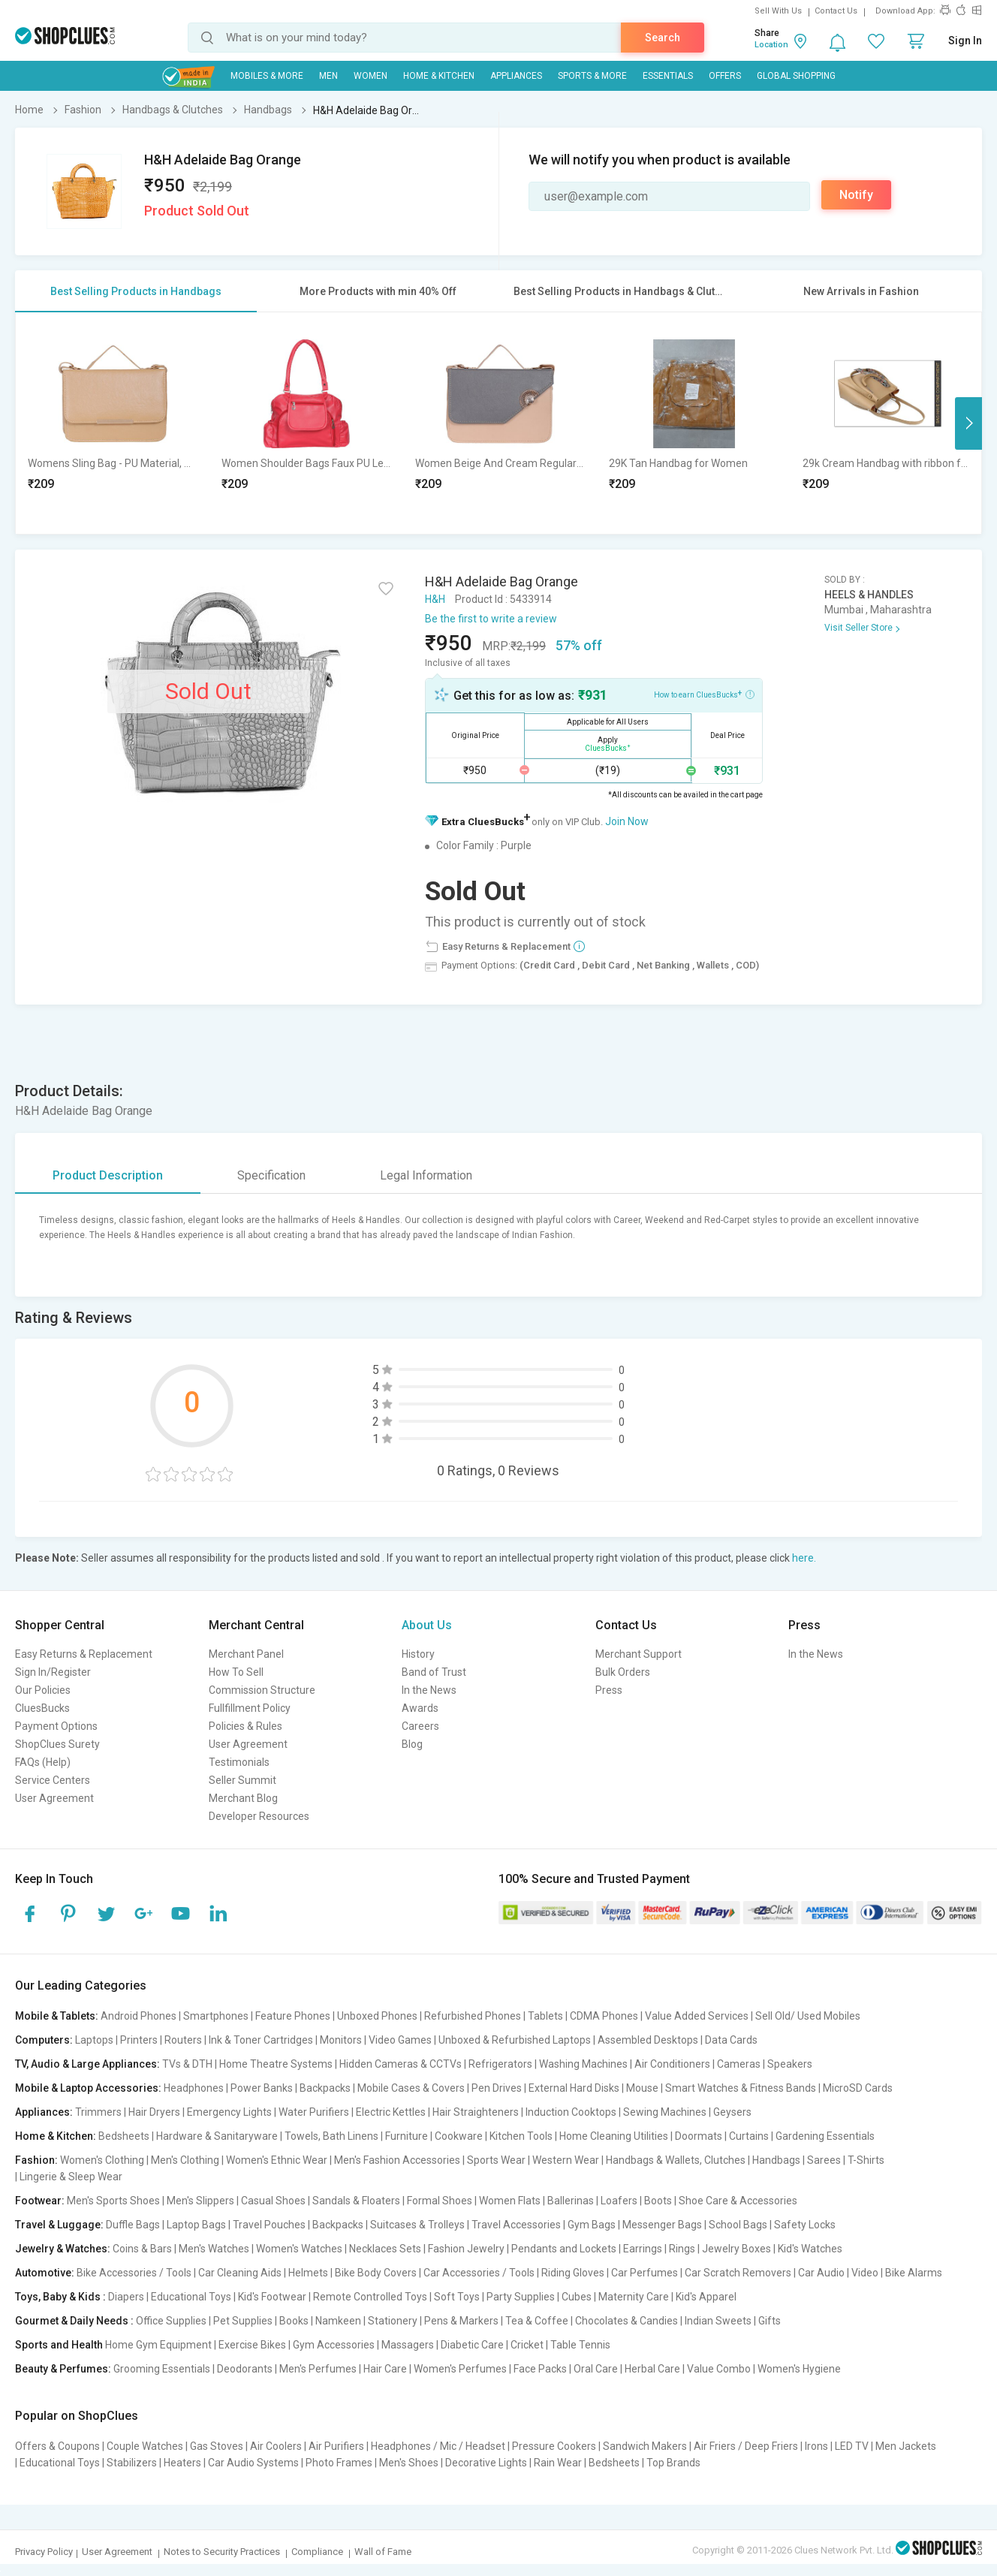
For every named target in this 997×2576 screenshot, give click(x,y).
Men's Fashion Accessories (397, 2160)
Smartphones (215, 2016)
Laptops (94, 2040)
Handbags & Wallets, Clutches (675, 2160)
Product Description (108, 1175)
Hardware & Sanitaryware (217, 2136)
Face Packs (540, 2369)
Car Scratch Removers (738, 2273)
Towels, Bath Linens (331, 2136)
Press (608, 1690)
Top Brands (673, 2463)
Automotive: (44, 2273)
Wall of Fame (382, 2551)
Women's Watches (299, 2249)
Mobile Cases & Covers (411, 2088)
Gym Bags (592, 2225)
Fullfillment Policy (250, 1708)
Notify (856, 195)
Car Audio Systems (253, 2463)
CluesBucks (42, 1708)
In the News (429, 1690)
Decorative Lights (486, 2463)
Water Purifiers (314, 2112)
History (418, 1654)
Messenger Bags (662, 2225)
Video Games (400, 2040)
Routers (183, 2040)
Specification (271, 1175)
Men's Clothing (185, 2160)
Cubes (577, 2297)
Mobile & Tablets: (56, 2016)
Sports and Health (59, 2345)
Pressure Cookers (554, 2446)
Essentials (668, 76)
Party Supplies (520, 2297)
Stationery (392, 2321)
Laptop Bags (196, 2225)
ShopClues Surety (57, 1744)
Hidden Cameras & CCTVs (400, 2064)
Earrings (642, 2249)
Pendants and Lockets (563, 2249)
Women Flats (510, 2201)
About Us (427, 1625)
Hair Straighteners (475, 2112)
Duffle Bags (133, 2225)
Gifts (769, 2321)
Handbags (776, 2160)
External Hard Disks (574, 2088)
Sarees (824, 2160)
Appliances (516, 76)
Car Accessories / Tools (479, 2273)
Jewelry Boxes (736, 2249)
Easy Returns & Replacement (83, 1654)
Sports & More (592, 76)
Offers (725, 76)
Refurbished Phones (472, 2016)
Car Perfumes (644, 2273)
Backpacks (325, 2088)
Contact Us (836, 11)
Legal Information (426, 1175)
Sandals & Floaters (356, 2201)
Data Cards (731, 2040)
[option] (112, 423)
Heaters (182, 2463)
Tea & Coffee (536, 2321)
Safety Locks (805, 2225)
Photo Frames (339, 2463)
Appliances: (44, 2112)
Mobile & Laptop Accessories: (88, 2088)
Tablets (545, 2016)
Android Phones (138, 2016)
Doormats (698, 2136)
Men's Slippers (200, 2201)
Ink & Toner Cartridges (261, 2040)
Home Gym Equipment (158, 2345)
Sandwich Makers (645, 2446)
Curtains (749, 2136)
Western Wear (565, 2160)
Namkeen (338, 2321)
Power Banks (261, 2088)
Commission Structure (262, 1690)
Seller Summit (242, 1780)
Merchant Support (638, 1654)
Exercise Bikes (252, 2345)
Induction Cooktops (571, 2112)
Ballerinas (570, 2201)
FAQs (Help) (43, 1762)
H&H (435, 599)
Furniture (406, 2136)
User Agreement (54, 1798)
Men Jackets (905, 2446)
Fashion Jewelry (466, 2249)
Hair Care (385, 2369)
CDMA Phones (604, 2016)
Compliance (317, 2551)
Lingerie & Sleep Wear (71, 2177)
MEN (328, 76)
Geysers (732, 2112)
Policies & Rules (245, 1726)
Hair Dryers (154, 2112)
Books (294, 2321)
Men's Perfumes (318, 2369)
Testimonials (239, 1762)
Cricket (527, 2345)
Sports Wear (496, 2160)
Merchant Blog (243, 1798)
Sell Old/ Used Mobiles (807, 2016)
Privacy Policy (44, 2551)
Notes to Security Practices (222, 2551)
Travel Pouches (269, 2225)
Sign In (965, 41)
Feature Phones (292, 2016)
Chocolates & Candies (626, 2321)
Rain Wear (558, 2463)
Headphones (194, 2088)
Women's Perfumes (460, 2369)
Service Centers (52, 1780)
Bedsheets (123, 2136)
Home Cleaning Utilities (613, 2136)
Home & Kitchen (438, 76)
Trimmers (98, 2112)
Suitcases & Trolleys (417, 2225)
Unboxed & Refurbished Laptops (514, 2040)
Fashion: (36, 2160)
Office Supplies (171, 2321)
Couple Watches (145, 2446)
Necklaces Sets (385, 2249)
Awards (420, 1708)
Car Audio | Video (838, 2273)
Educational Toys (191, 2297)
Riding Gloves (572, 2273)
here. (804, 1558)
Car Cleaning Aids (240, 2273)
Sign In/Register (53, 1672)
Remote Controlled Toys (370, 2297)
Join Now (627, 821)
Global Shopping (796, 76)
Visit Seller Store (858, 627)
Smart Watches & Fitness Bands (740, 2088)
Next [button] (968, 423)
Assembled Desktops (648, 2040)
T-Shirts (866, 2160)
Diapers (126, 2297)
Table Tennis (580, 2345)
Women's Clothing (102, 2160)
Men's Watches (214, 2249)
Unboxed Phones (377, 2016)
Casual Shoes (273, 2201)
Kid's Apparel (706, 2297)
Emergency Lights (229, 2112)
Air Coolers (276, 2446)
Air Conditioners (672, 2064)
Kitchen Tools (521, 2136)
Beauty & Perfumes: (63, 2369)
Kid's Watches (810, 2249)
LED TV (852, 2446)
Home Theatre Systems (276, 2064)
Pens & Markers (461, 2321)
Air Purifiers (336, 2446)
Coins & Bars (142, 2249)
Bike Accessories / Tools (134, 2273)
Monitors (341, 2040)
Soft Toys (457, 2297)
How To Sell (236, 1672)
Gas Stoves (216, 2446)
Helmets (308, 2273)
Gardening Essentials (825, 2136)
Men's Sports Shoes (113, 2201)
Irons (816, 2446)
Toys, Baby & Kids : (60, 2297)
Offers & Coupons (57, 2446)
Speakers (789, 2064)
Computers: (44, 2040)
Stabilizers (132, 2463)
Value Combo (719, 2369)
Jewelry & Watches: (62, 2249)
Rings (682, 2249)
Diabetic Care (472, 2345)
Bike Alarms (913, 2273)
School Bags (738, 2225)
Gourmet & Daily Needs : (74, 2321)
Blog (412, 1744)
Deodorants (245, 2369)
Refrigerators (500, 2064)
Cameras (739, 2064)
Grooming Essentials (161, 2369)
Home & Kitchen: (55, 2136)
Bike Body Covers (376, 2273)
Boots (658, 2201)
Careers (420, 1726)
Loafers (619, 2201)
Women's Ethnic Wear (276, 2160)
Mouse (642, 2088)
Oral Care (596, 2369)
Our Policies (43, 1690)
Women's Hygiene (799, 2369)
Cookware (459, 2136)
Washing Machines (583, 2064)
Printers (139, 2040)
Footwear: (40, 2201)
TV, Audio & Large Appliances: (87, 2064)
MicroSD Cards (858, 2088)
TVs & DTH (187, 2064)
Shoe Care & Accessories (738, 2201)
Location (771, 45)
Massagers (407, 2345)
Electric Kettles (391, 2112)
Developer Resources (259, 1816)
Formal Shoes (439, 2201)
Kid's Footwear (272, 2297)
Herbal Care (652, 2369)
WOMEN (370, 76)
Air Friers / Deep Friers (746, 2446)
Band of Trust (434, 1672)
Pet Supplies (243, 2321)
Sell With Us (778, 11)
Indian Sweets (718, 2321)
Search (662, 38)
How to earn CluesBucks (704, 693)
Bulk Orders (622, 1672)
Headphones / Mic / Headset (438, 2446)
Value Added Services (697, 2016)
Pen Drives (496, 2088)
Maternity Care (633, 2297)
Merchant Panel (246, 1654)
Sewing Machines (664, 2112)
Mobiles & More (266, 76)
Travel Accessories (516, 2225)
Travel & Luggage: (59, 2225)
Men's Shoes (408, 2463)
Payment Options (56, 1726)
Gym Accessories (334, 2345)
